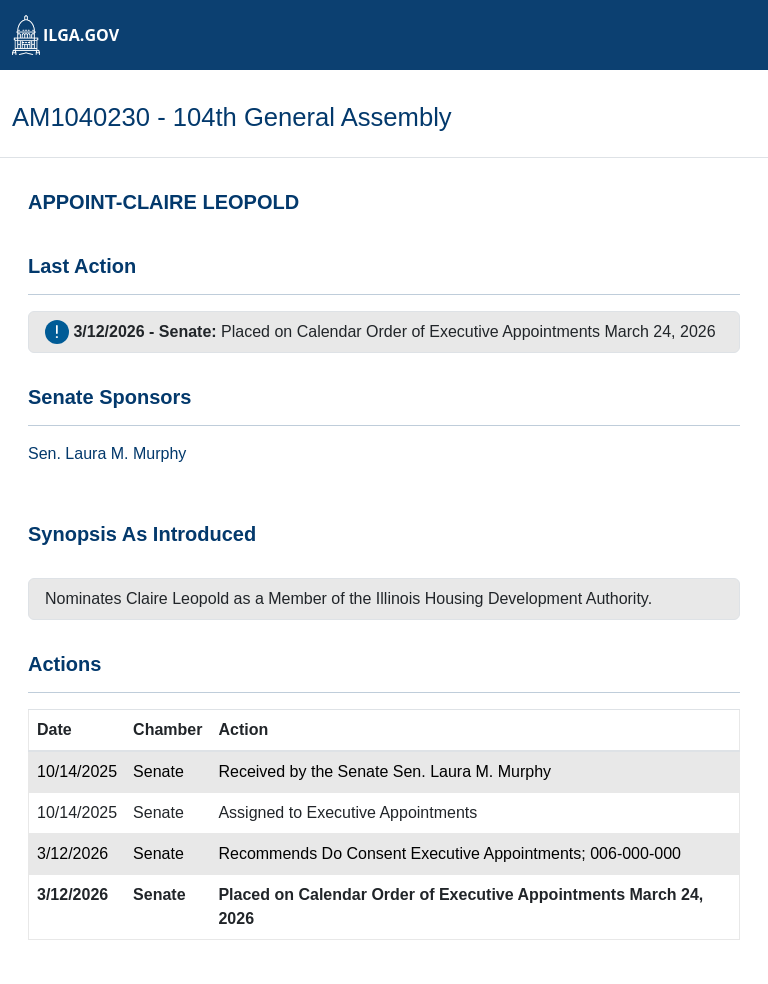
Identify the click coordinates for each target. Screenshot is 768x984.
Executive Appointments (392, 812)
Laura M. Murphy (125, 453)
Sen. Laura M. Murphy (472, 771)
